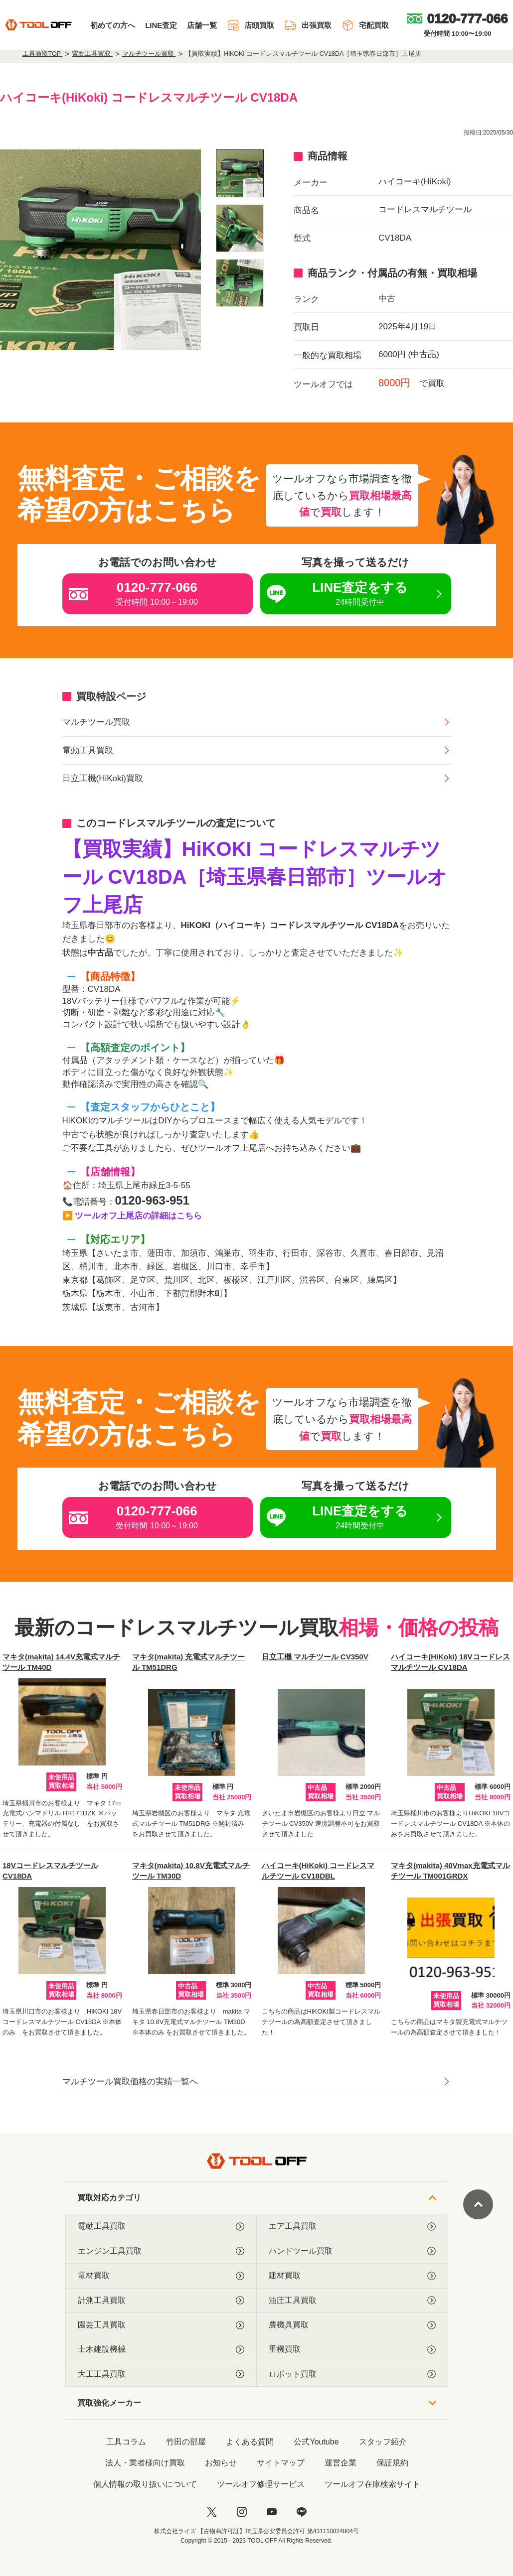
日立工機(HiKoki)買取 (102, 778)
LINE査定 (161, 25)
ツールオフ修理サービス (261, 2484)
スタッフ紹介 (383, 2442)
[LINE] (302, 2512)
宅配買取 (365, 25)
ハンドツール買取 (352, 2251)
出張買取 (308, 25)
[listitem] (240, 173)
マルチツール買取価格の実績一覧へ (130, 2081)
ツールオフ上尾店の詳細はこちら (138, 1215)
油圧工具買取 (352, 2300)
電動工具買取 (87, 750)
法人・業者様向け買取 (145, 2462)
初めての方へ (112, 25)
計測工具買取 (161, 2300)
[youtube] (272, 2512)
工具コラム (126, 2442)
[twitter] (212, 2512)
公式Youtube (316, 2442)
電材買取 (161, 2275)
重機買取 (352, 2349)
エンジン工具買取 (161, 2251)
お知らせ (221, 2462)
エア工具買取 (352, 2226)
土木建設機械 (161, 2349)
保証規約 (392, 2462)
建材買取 (352, 2275)
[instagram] (242, 2512)
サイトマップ (281, 2462)
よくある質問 (250, 2442)
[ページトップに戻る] (478, 2204)
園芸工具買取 (161, 2324)
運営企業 (340, 2462)
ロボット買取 (352, 2374)
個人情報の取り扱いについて (145, 2484)
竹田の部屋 (186, 2442)
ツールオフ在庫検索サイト (372, 2484)
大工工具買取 (161, 2374)
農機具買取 (352, 2324)
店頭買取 (250, 25)
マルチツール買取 (96, 722)
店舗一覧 (202, 25)
